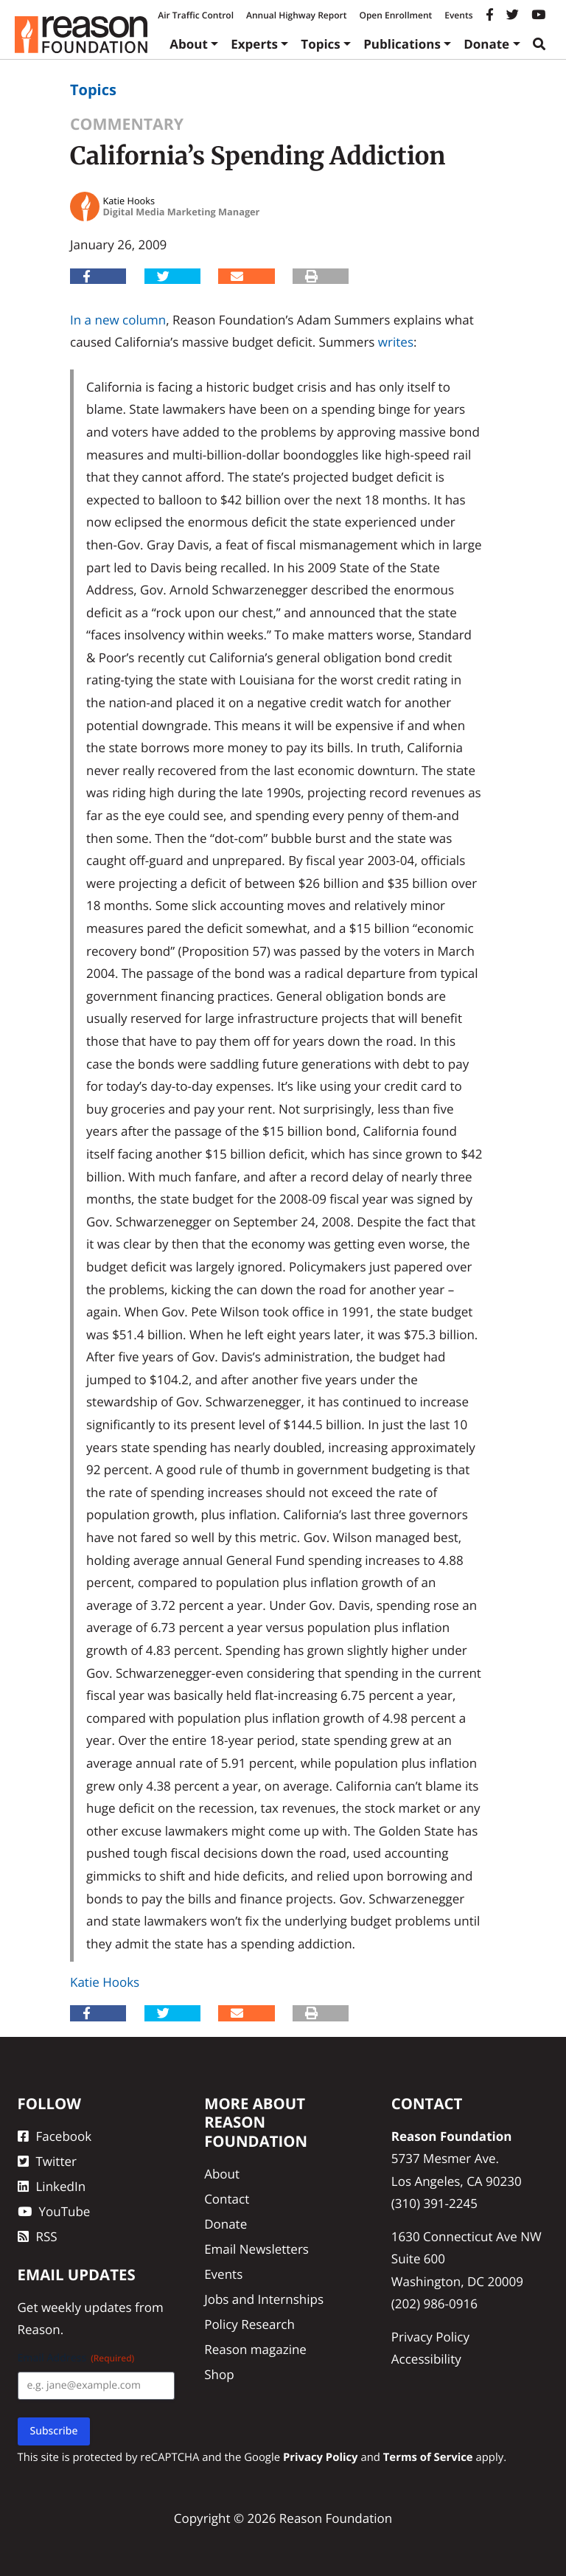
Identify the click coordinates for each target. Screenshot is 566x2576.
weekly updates (86, 2307)
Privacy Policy (430, 2336)
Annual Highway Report (296, 15)
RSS (37, 2236)
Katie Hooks (104, 1981)
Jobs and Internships (264, 2299)
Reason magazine (255, 2349)
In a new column (118, 319)
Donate (486, 43)
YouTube (54, 2211)
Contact (226, 2198)
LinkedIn (52, 2186)
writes (395, 341)
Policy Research (249, 2324)
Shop (219, 2374)
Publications (402, 43)
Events (458, 15)
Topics (320, 43)
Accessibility (426, 2358)
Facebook (55, 2136)
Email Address (76, 2358)
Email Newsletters (256, 2248)
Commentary (127, 124)
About (189, 43)
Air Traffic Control (196, 15)
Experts (254, 43)
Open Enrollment (395, 15)
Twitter (47, 2161)
